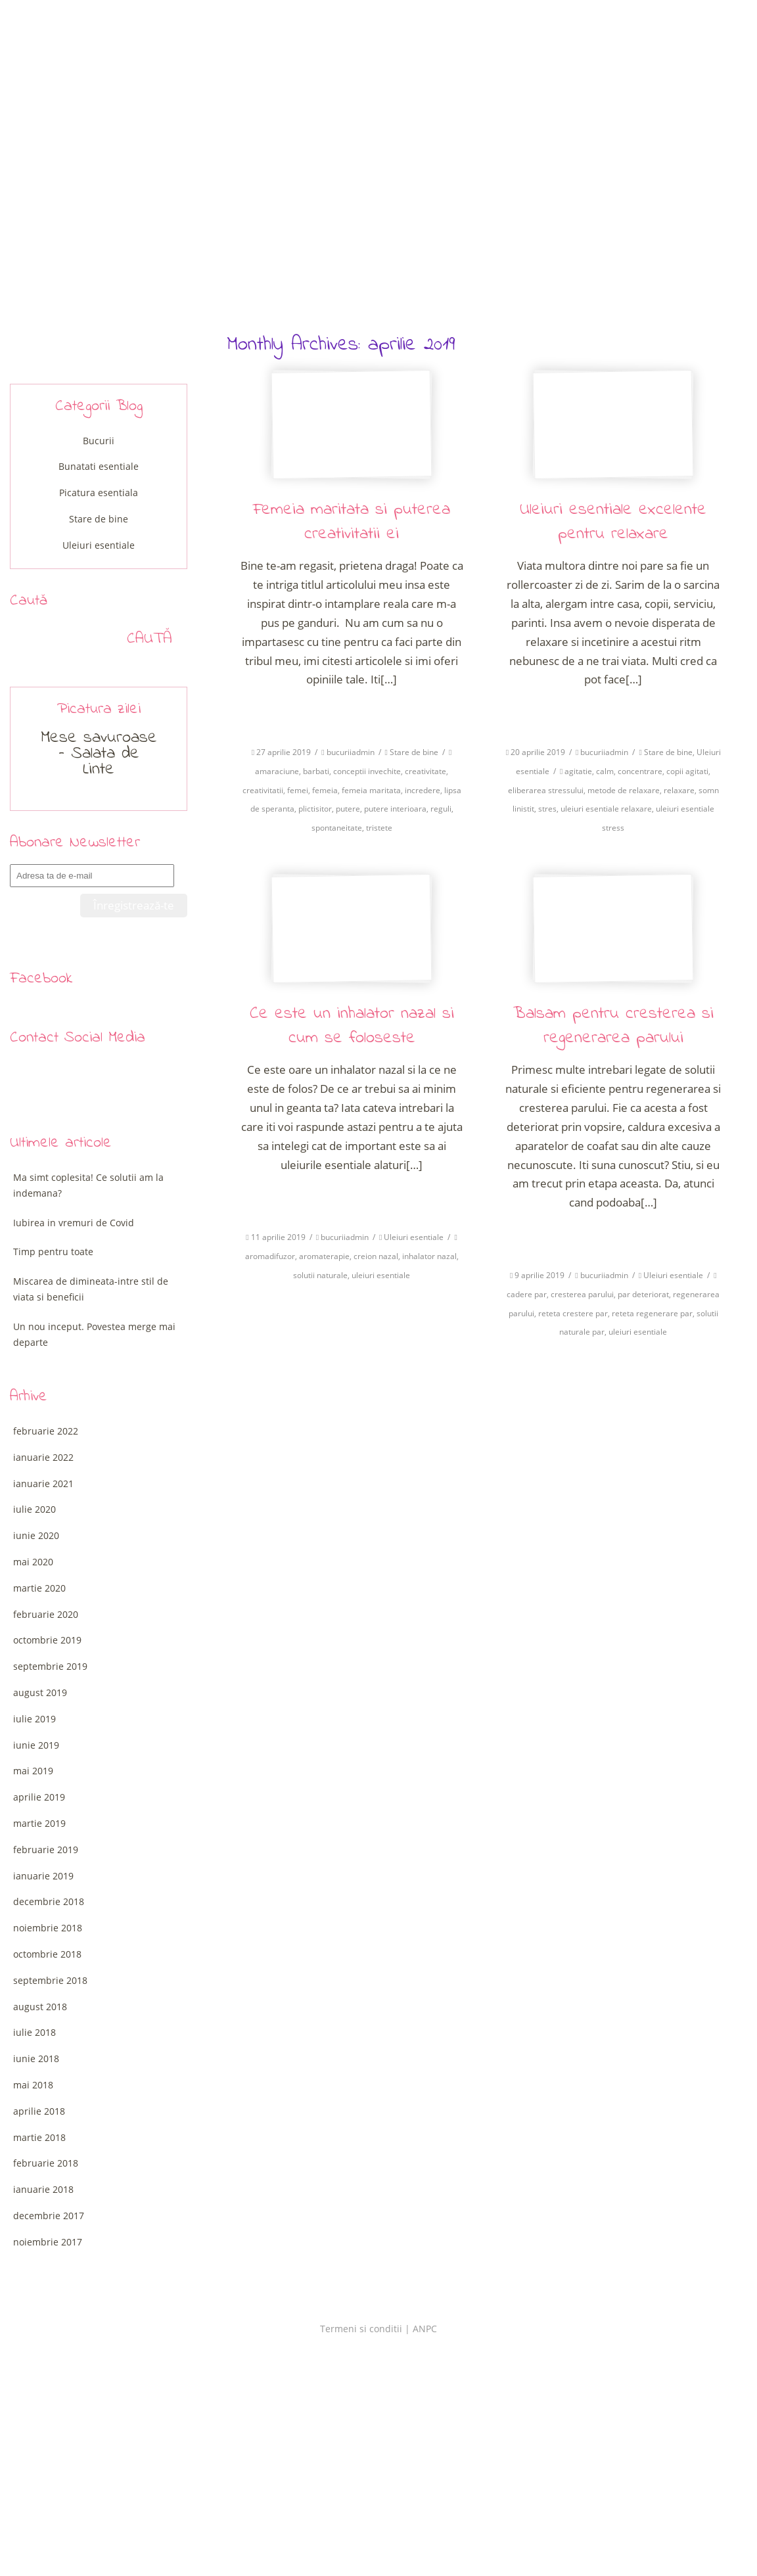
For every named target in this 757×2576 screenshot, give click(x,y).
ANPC (425, 2328)
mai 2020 (33, 1561)
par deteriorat (643, 1294)
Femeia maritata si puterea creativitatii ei (351, 522)
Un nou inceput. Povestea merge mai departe (94, 1334)
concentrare (640, 771)
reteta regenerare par (652, 1313)
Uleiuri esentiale (414, 1237)
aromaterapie (324, 1256)
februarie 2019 (45, 1849)
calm (605, 771)
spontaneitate (336, 827)
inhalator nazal (429, 1256)
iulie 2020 (34, 1509)
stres (547, 808)
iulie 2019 (34, 1719)
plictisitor (315, 808)
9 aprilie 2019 (539, 1275)
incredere (422, 790)
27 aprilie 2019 (283, 752)
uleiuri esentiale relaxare (606, 808)
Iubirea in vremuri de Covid (73, 1222)
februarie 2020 (45, 1614)
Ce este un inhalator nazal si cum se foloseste (352, 1026)
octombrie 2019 (47, 1640)
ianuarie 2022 (43, 1457)
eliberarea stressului (546, 790)
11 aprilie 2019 (278, 1237)
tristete (379, 827)
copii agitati (687, 771)
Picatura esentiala (98, 492)
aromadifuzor (270, 1256)
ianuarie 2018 (43, 2189)
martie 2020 (39, 1588)
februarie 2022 (45, 1431)
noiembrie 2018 (47, 1927)
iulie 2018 (34, 2032)
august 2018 (40, 2006)
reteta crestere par (573, 1313)
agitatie (578, 771)
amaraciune (277, 771)
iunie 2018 (36, 2058)
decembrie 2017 (48, 2215)
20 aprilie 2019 (538, 752)
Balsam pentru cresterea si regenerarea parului (613, 1026)
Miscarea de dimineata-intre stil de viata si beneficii (90, 1289)
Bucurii (98, 440)
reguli (440, 808)
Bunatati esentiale (98, 466)
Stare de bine (414, 752)
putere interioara (395, 808)
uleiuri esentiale (381, 1275)
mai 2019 (33, 1770)
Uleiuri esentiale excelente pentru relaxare (613, 522)
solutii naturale (320, 1275)
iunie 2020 (36, 1535)
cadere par (527, 1294)
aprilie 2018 (39, 2111)
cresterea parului (582, 1294)
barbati (316, 771)
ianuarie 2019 (43, 1876)
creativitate (425, 771)
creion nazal (376, 1256)
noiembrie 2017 (47, 2242)
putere (348, 808)
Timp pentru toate (53, 1251)
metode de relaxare (623, 790)
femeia (325, 790)
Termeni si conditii (361, 2328)
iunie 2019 (36, 1745)
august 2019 (40, 1692)
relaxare (679, 790)
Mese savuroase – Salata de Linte (99, 753)
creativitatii (262, 790)
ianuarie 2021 (43, 1483)
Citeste (352, 712)
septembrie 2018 (50, 1980)
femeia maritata (371, 790)
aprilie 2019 (39, 1797)
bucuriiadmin (351, 752)
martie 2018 (39, 2137)
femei (297, 790)
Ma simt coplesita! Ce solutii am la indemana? (88, 1185)
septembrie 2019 (50, 1666)
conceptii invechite (367, 771)
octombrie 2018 (47, 1954)
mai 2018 (33, 2085)
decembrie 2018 (48, 1901)
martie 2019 (39, 1823)
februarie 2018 (45, 2163)
